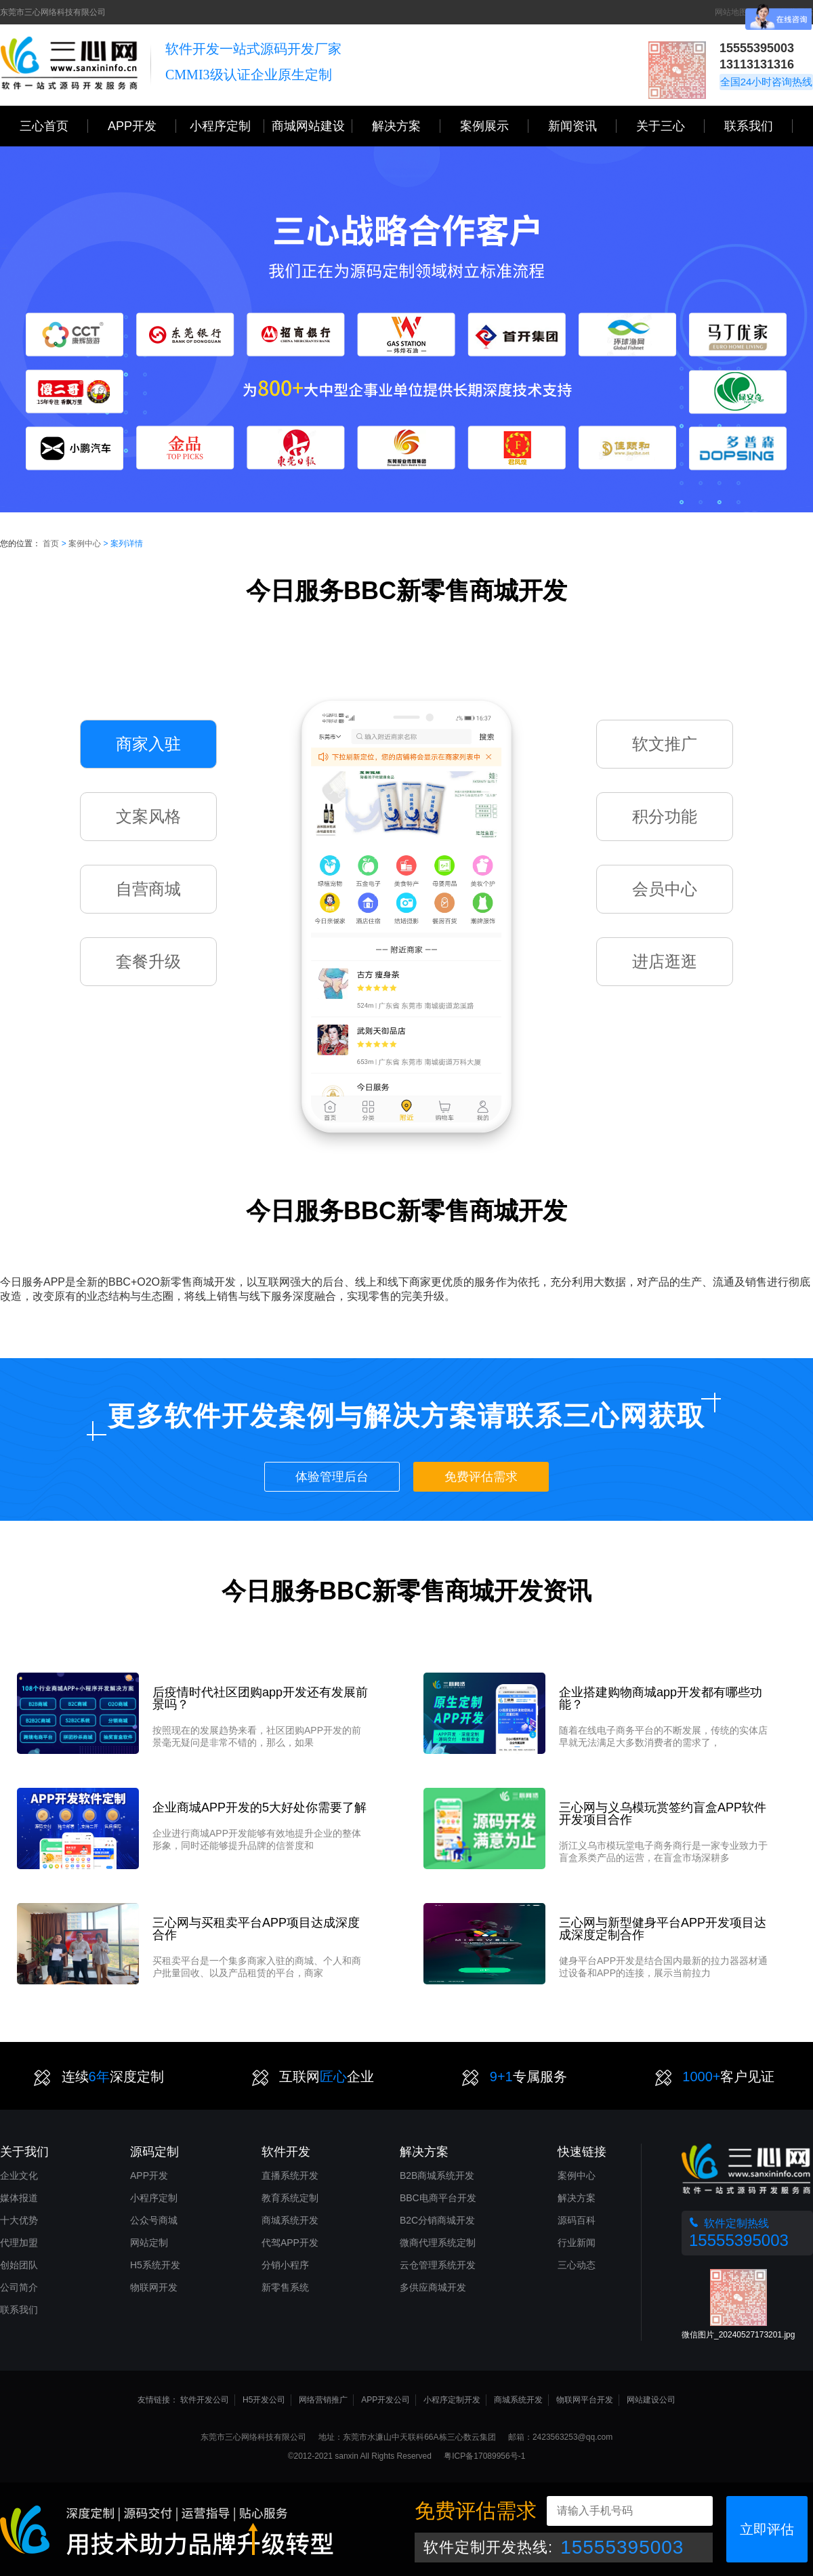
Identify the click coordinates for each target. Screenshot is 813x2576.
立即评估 (767, 2529)
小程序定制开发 (451, 2400)
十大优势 (19, 2220)
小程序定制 (227, 126)
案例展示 (494, 126)
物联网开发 (154, 2287)
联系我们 (758, 126)
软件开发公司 (204, 2400)
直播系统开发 (290, 2175)
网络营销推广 (323, 2400)
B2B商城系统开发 (437, 2175)
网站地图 (731, 12)
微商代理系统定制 (438, 2242)
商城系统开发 (290, 2220)
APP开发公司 (385, 2400)
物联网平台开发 (584, 2400)
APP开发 (142, 126)
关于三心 (670, 126)
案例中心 (84, 543)
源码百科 (577, 2220)
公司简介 (19, 2287)
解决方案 (577, 2197)
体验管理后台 (332, 1477)
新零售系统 (285, 2287)
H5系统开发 (155, 2265)
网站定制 (149, 2242)
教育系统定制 (290, 2197)
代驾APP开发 (290, 2242)
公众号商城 (154, 2220)
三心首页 (54, 126)
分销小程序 (285, 2265)
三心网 (69, 65)
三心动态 (577, 2265)
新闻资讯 (582, 126)
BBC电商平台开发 (438, 2197)
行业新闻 (577, 2242)
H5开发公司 (264, 2400)
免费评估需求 (481, 1477)
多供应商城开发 (433, 2287)
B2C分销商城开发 (437, 2220)
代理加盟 (19, 2242)
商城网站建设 (312, 126)
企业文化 (19, 2175)
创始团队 (19, 2265)
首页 (51, 543)
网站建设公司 (651, 2400)
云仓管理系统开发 (438, 2265)
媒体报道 (19, 2197)
